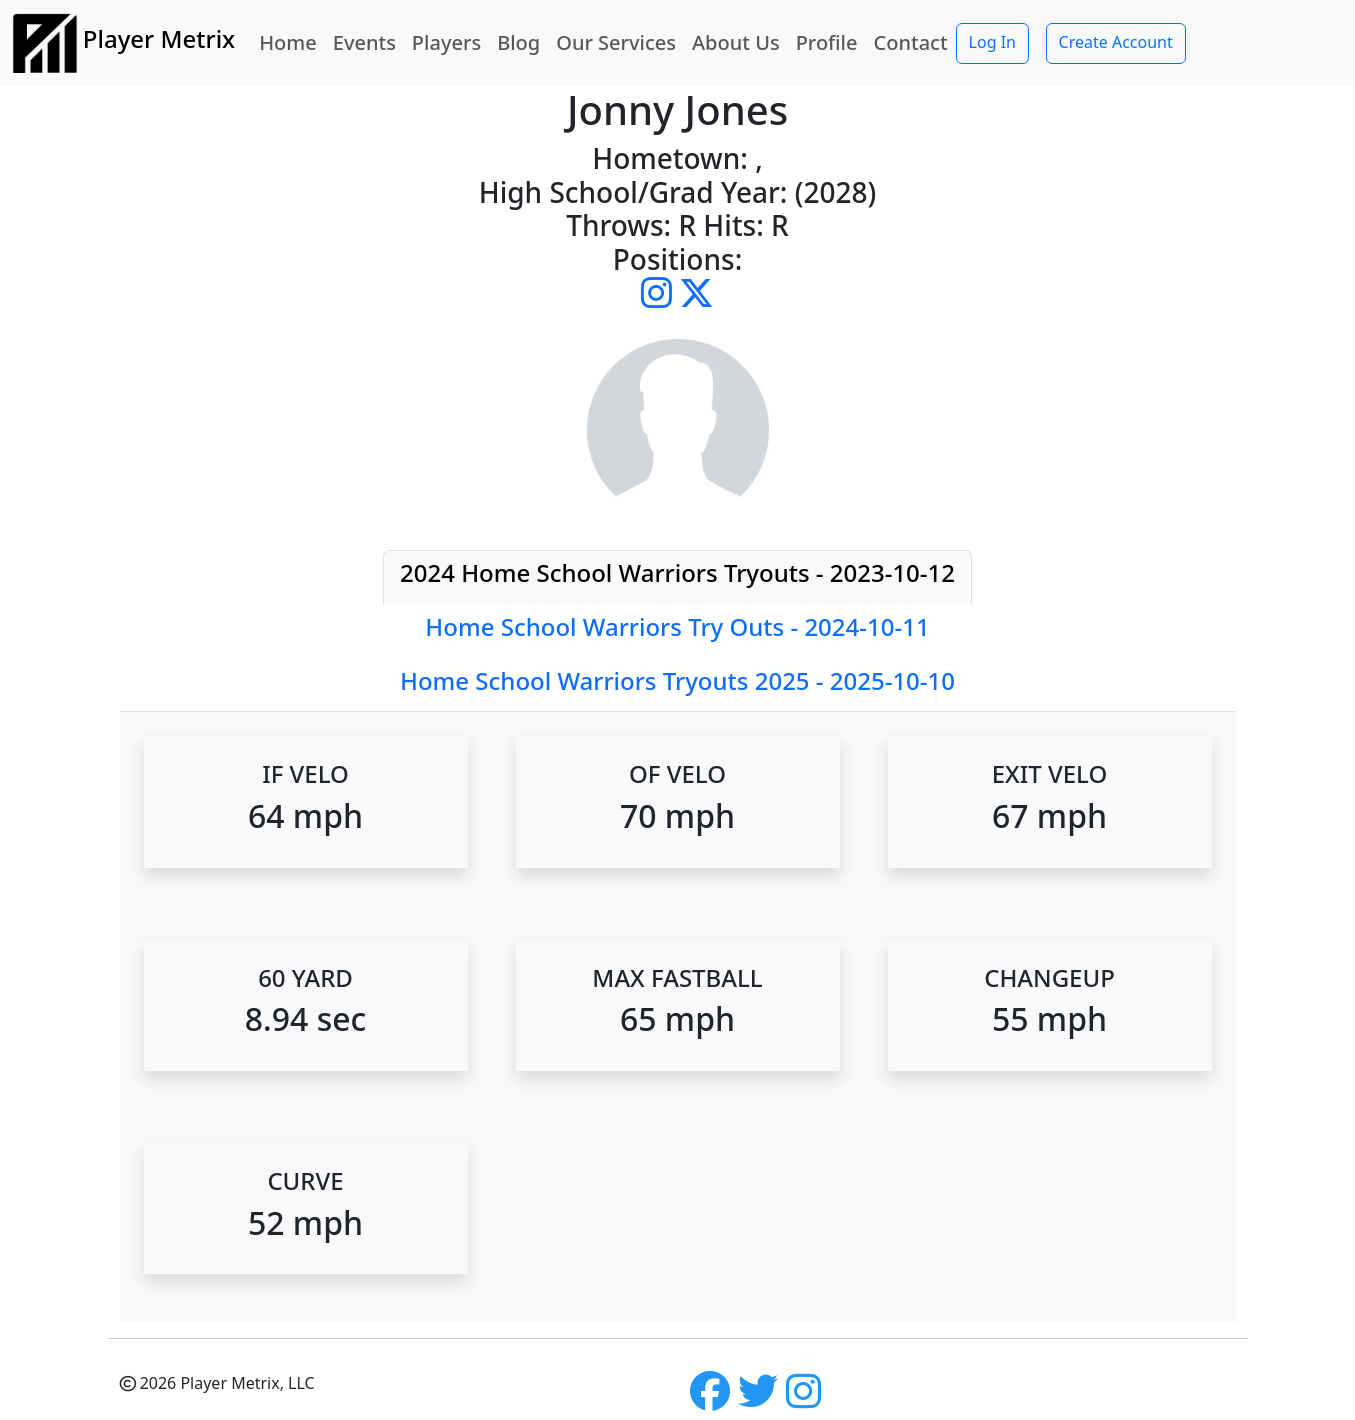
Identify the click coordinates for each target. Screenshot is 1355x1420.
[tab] (677, 577)
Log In (992, 42)
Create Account (1116, 42)
